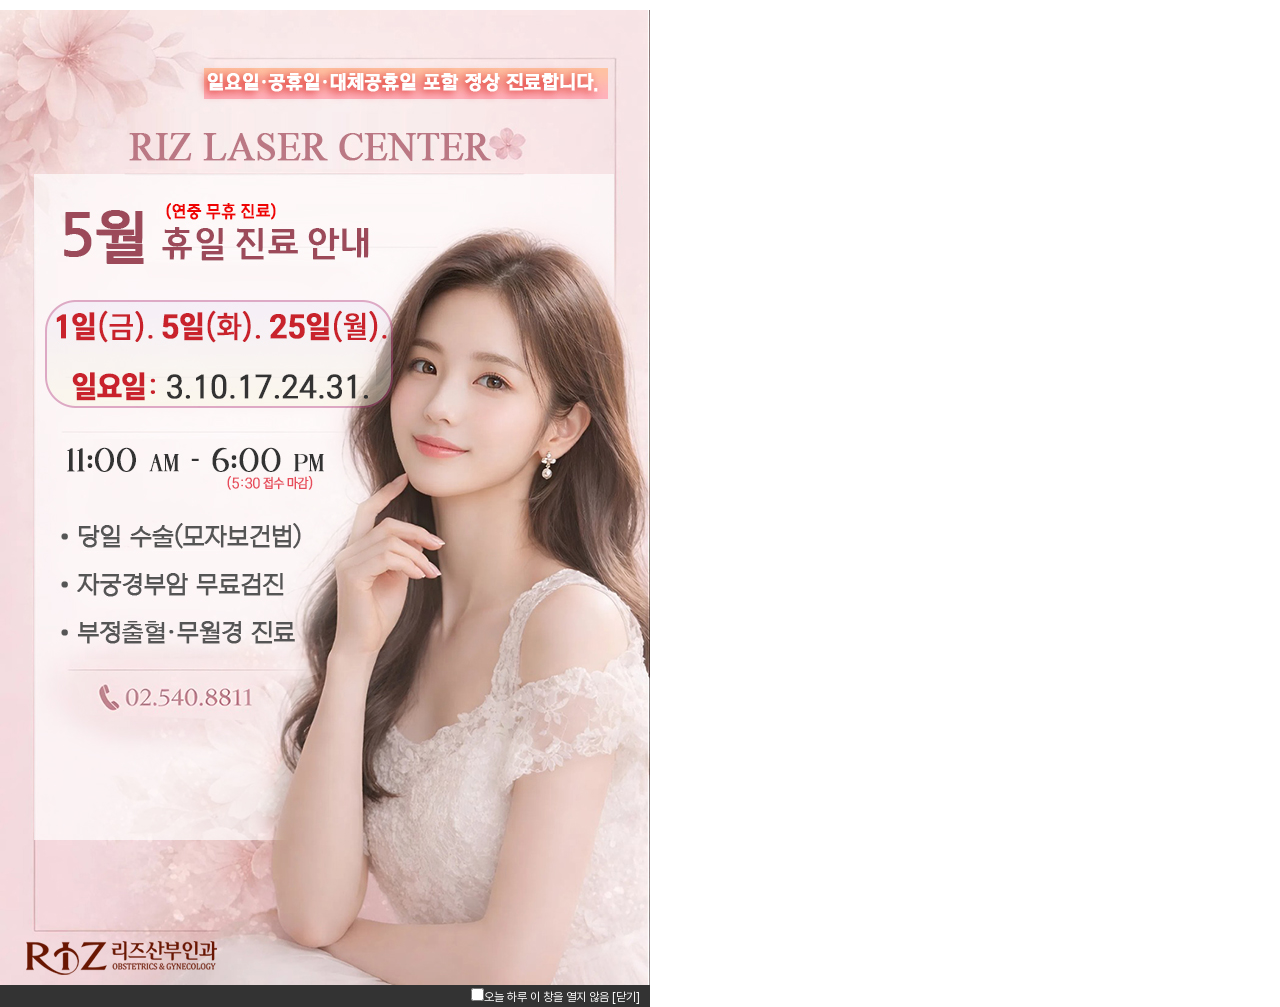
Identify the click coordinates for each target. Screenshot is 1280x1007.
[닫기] (626, 997)
